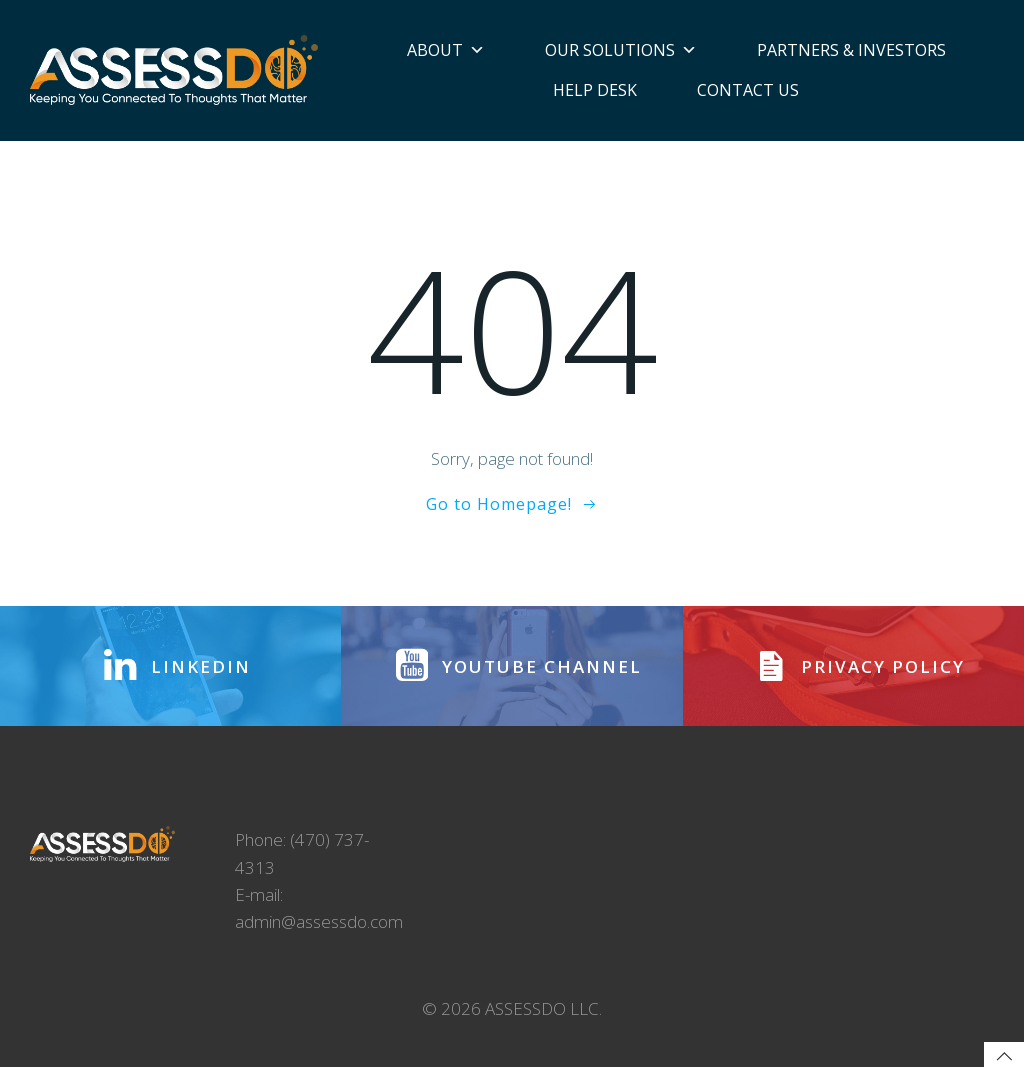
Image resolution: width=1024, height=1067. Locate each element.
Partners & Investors (851, 50)
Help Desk (595, 90)
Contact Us (748, 90)
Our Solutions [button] (621, 50)
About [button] (446, 50)
